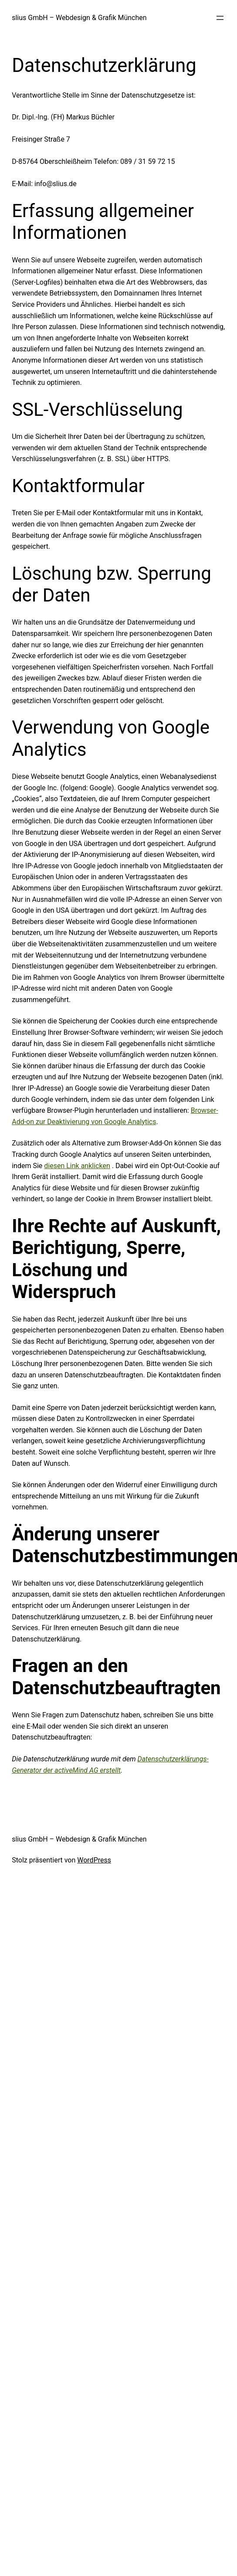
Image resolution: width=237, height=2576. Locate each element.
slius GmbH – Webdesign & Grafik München (79, 18)
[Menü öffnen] (220, 18)
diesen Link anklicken (77, 1166)
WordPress (94, 1860)
